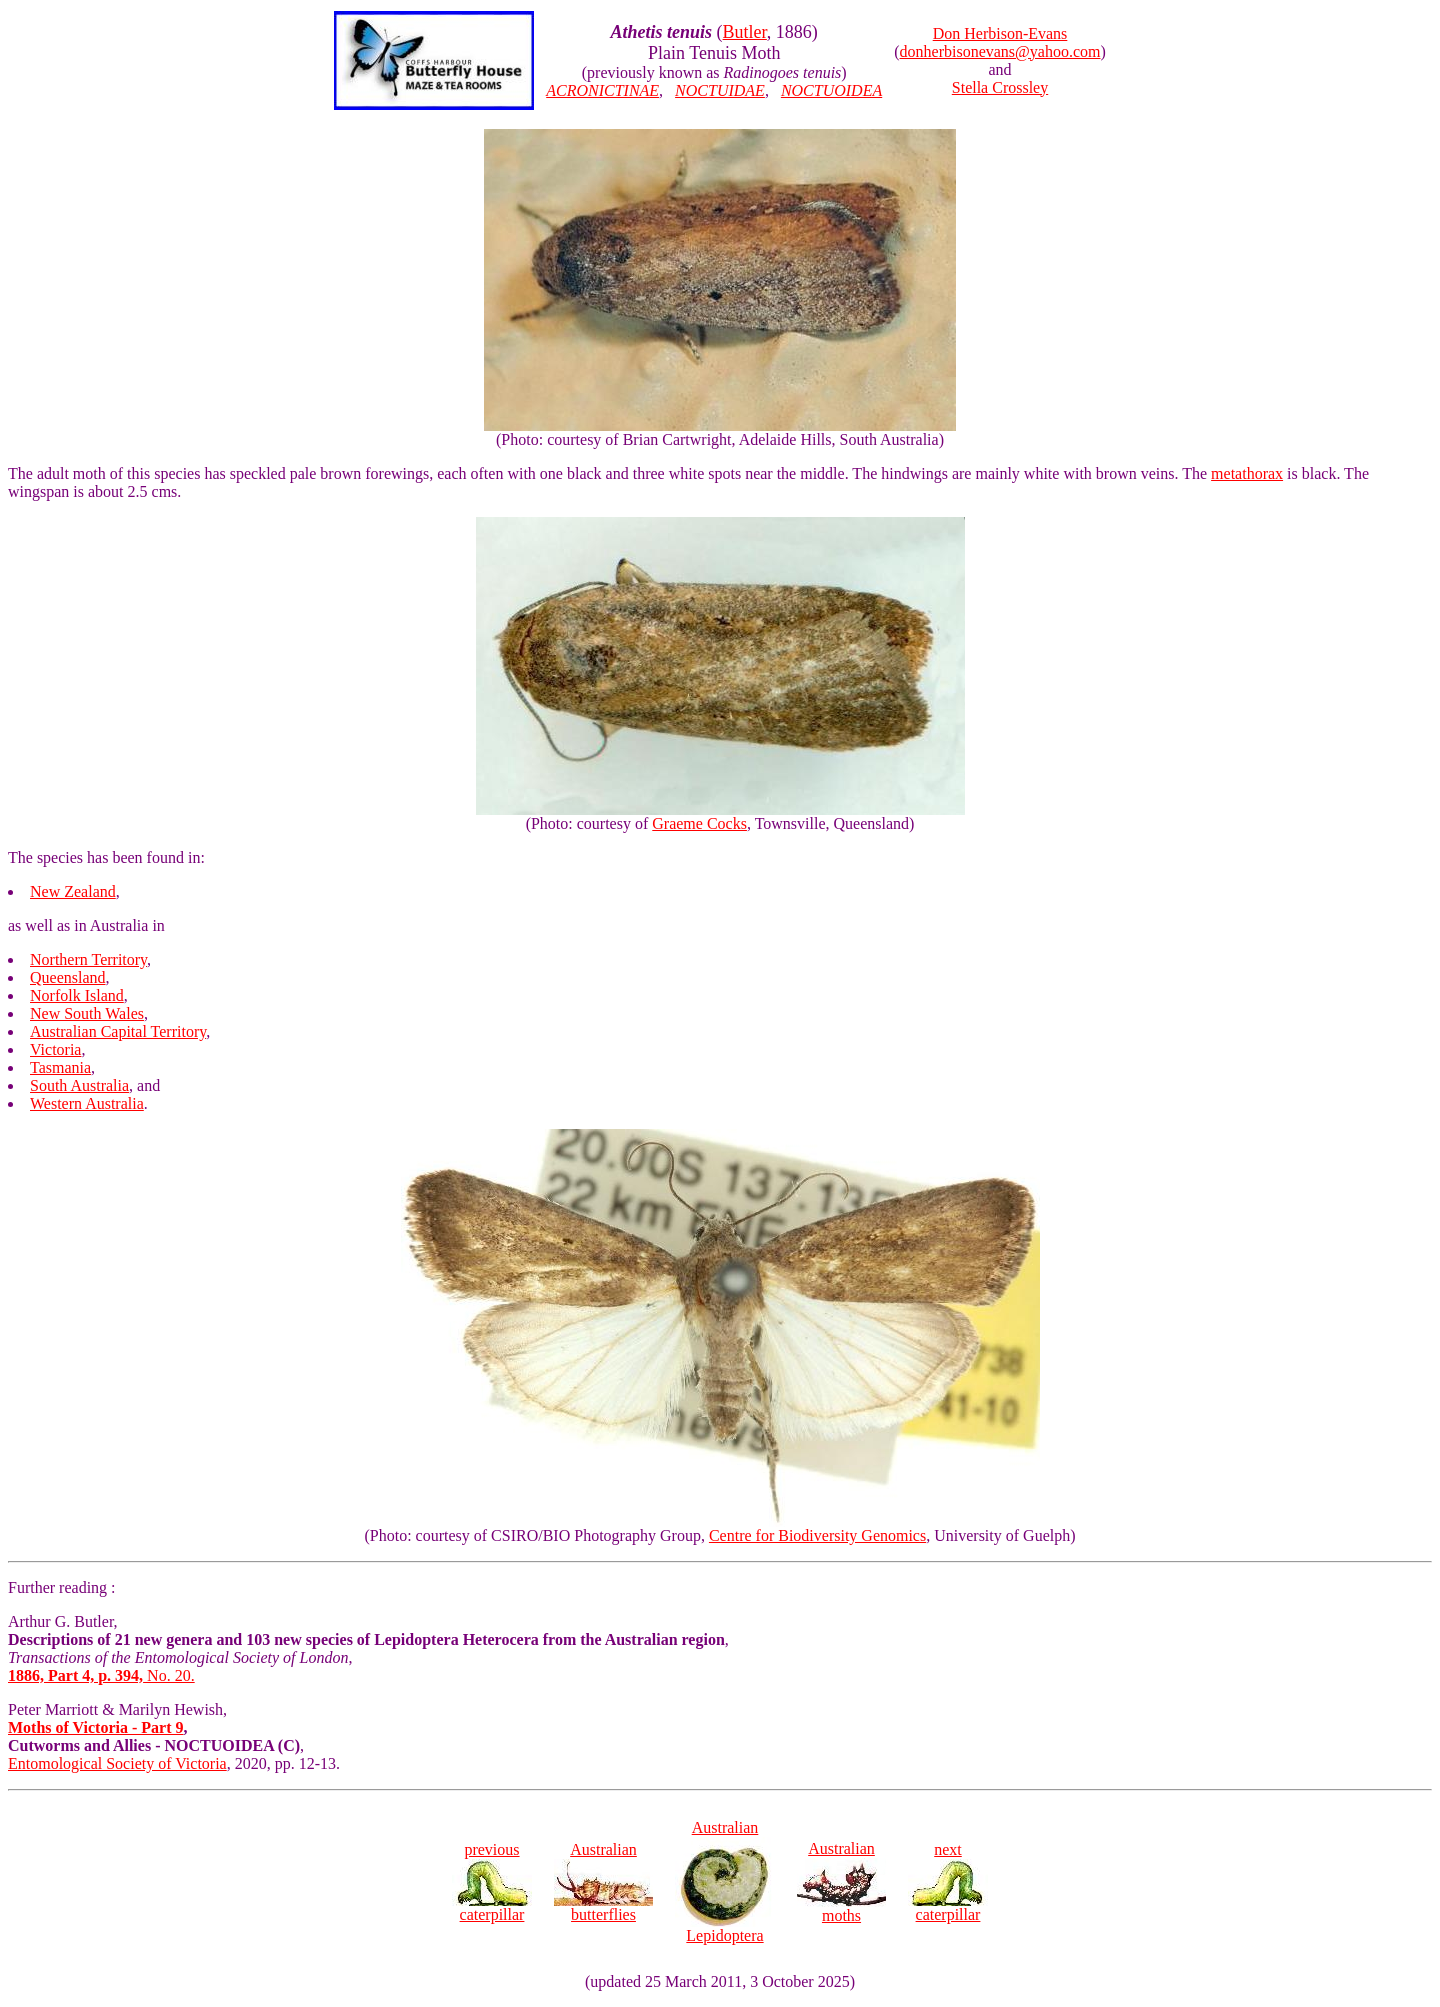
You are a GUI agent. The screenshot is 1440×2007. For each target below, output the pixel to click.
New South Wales (87, 1013)
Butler (745, 32)
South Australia (79, 1085)
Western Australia (87, 1103)
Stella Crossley (1000, 87)
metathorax (1247, 473)
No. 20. (101, 1675)
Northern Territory (88, 959)
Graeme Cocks (699, 823)
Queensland (68, 977)
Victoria (55, 1049)
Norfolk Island (77, 995)
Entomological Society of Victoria (117, 1763)
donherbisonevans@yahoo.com (1000, 51)
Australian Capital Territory (118, 1031)
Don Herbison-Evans (1000, 33)
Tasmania (60, 1067)
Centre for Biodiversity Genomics (817, 1535)
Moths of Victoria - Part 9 (96, 1727)
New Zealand (73, 891)
